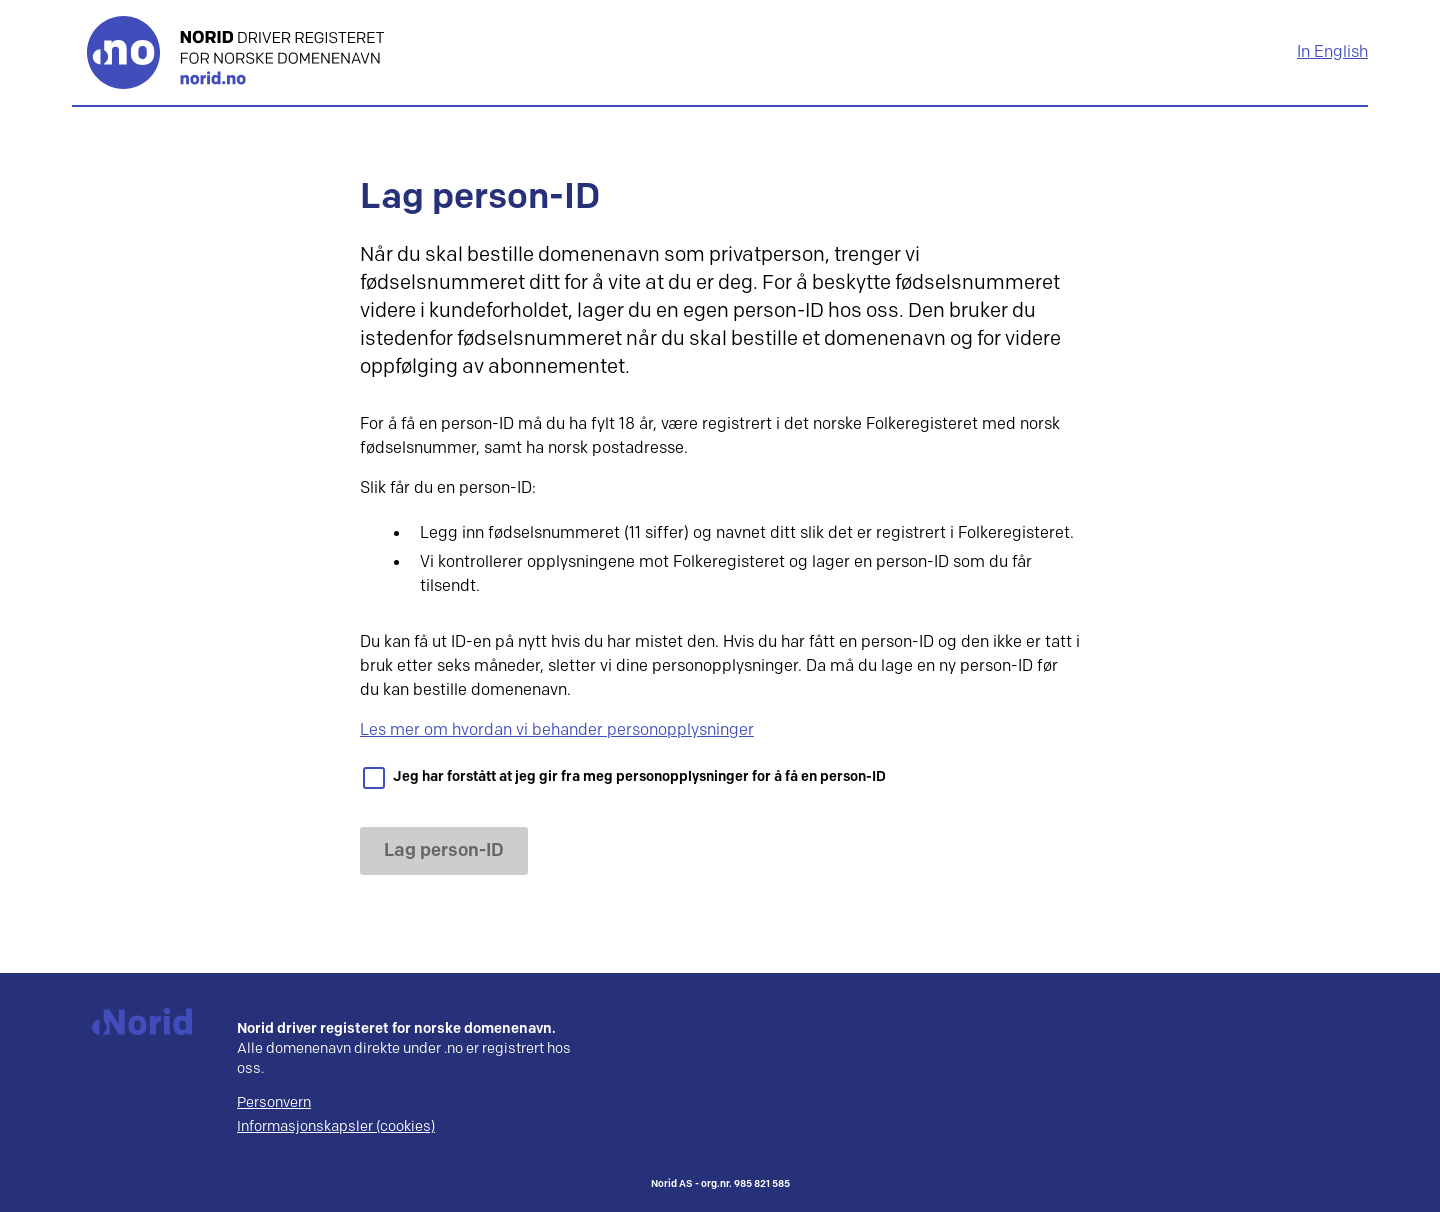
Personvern (274, 1103)
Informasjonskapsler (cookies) (336, 1127)
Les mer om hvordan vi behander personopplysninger (557, 730)
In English (1332, 52)
